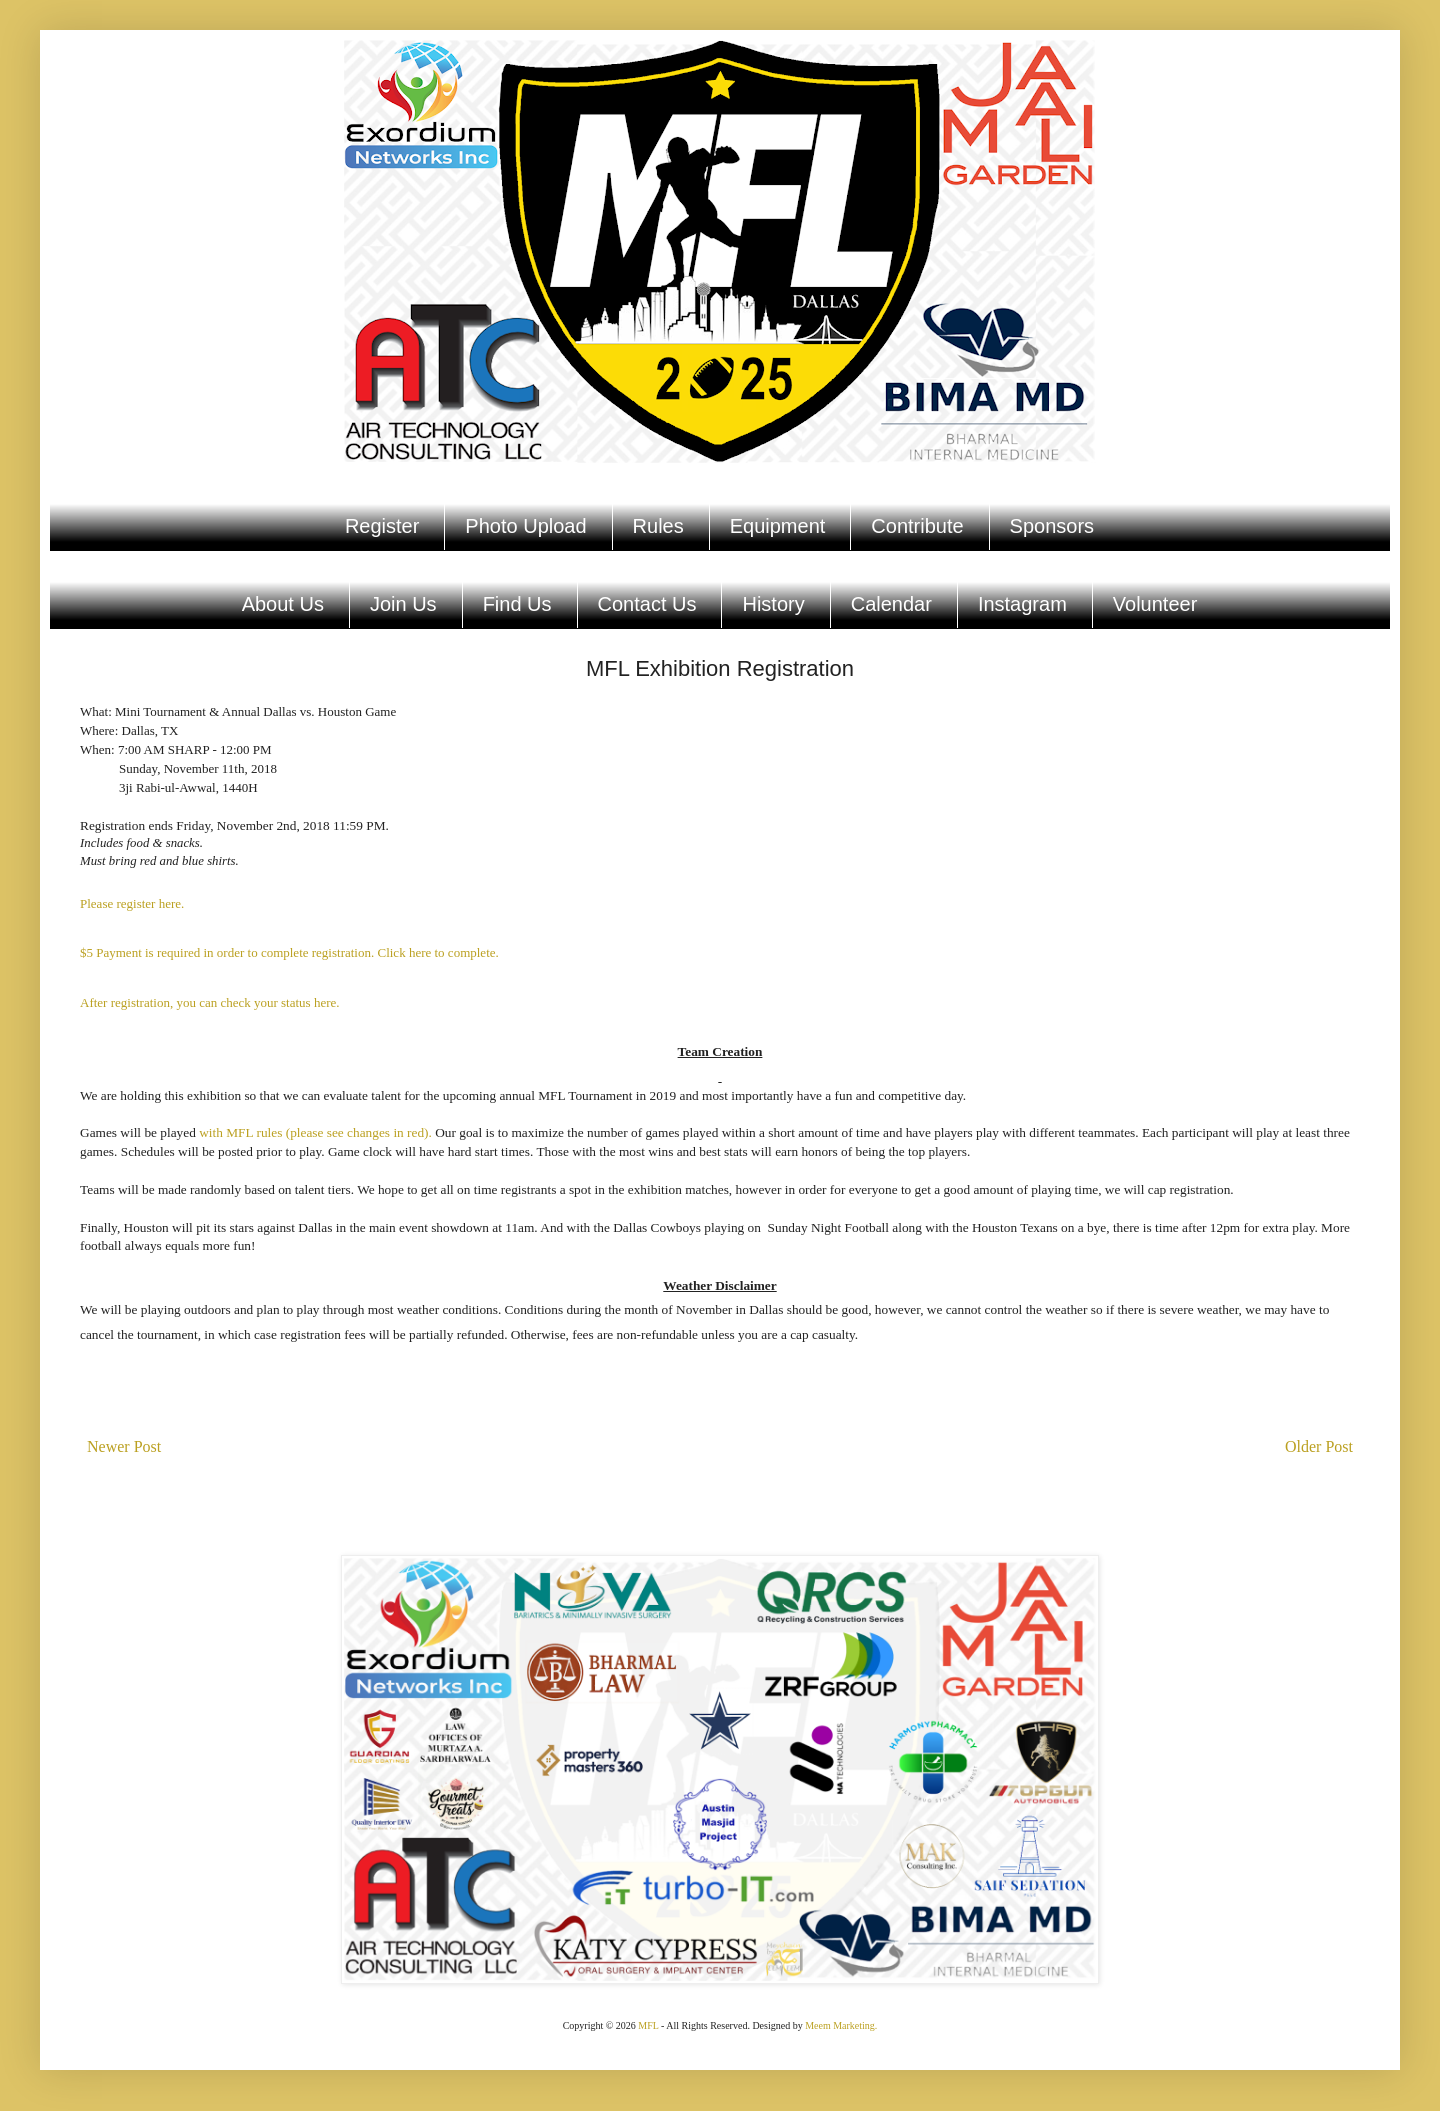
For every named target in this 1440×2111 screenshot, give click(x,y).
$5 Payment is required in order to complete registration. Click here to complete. (289, 952)
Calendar (891, 604)
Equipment (778, 526)
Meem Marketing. (841, 2025)
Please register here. (132, 903)
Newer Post (124, 1446)
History (773, 604)
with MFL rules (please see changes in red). (315, 1132)
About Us (283, 604)
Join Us (403, 604)
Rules (658, 526)
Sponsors (1052, 526)
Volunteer (1155, 604)
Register (382, 526)
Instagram (1022, 604)
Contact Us (647, 604)
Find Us (517, 604)
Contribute (917, 526)
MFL (648, 2025)
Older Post (1319, 1446)
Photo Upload (525, 526)
